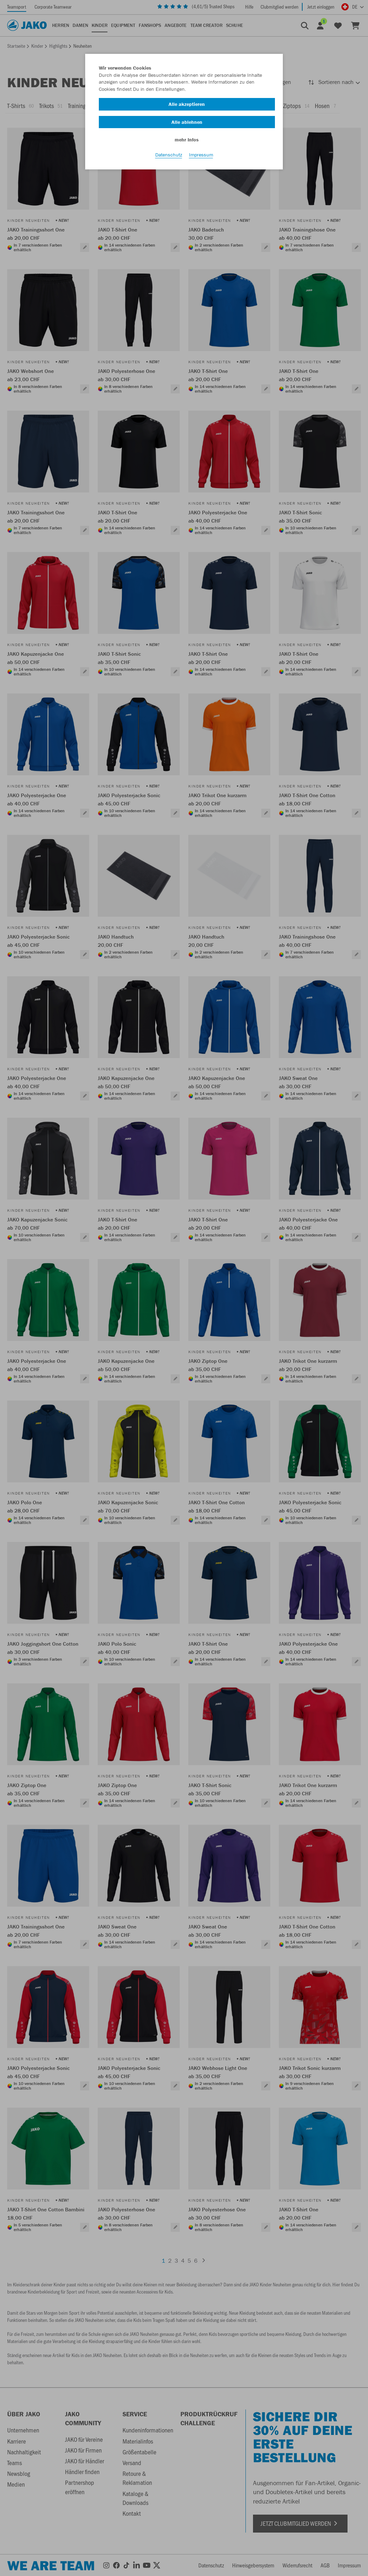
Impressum (201, 154)
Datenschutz (168, 154)
